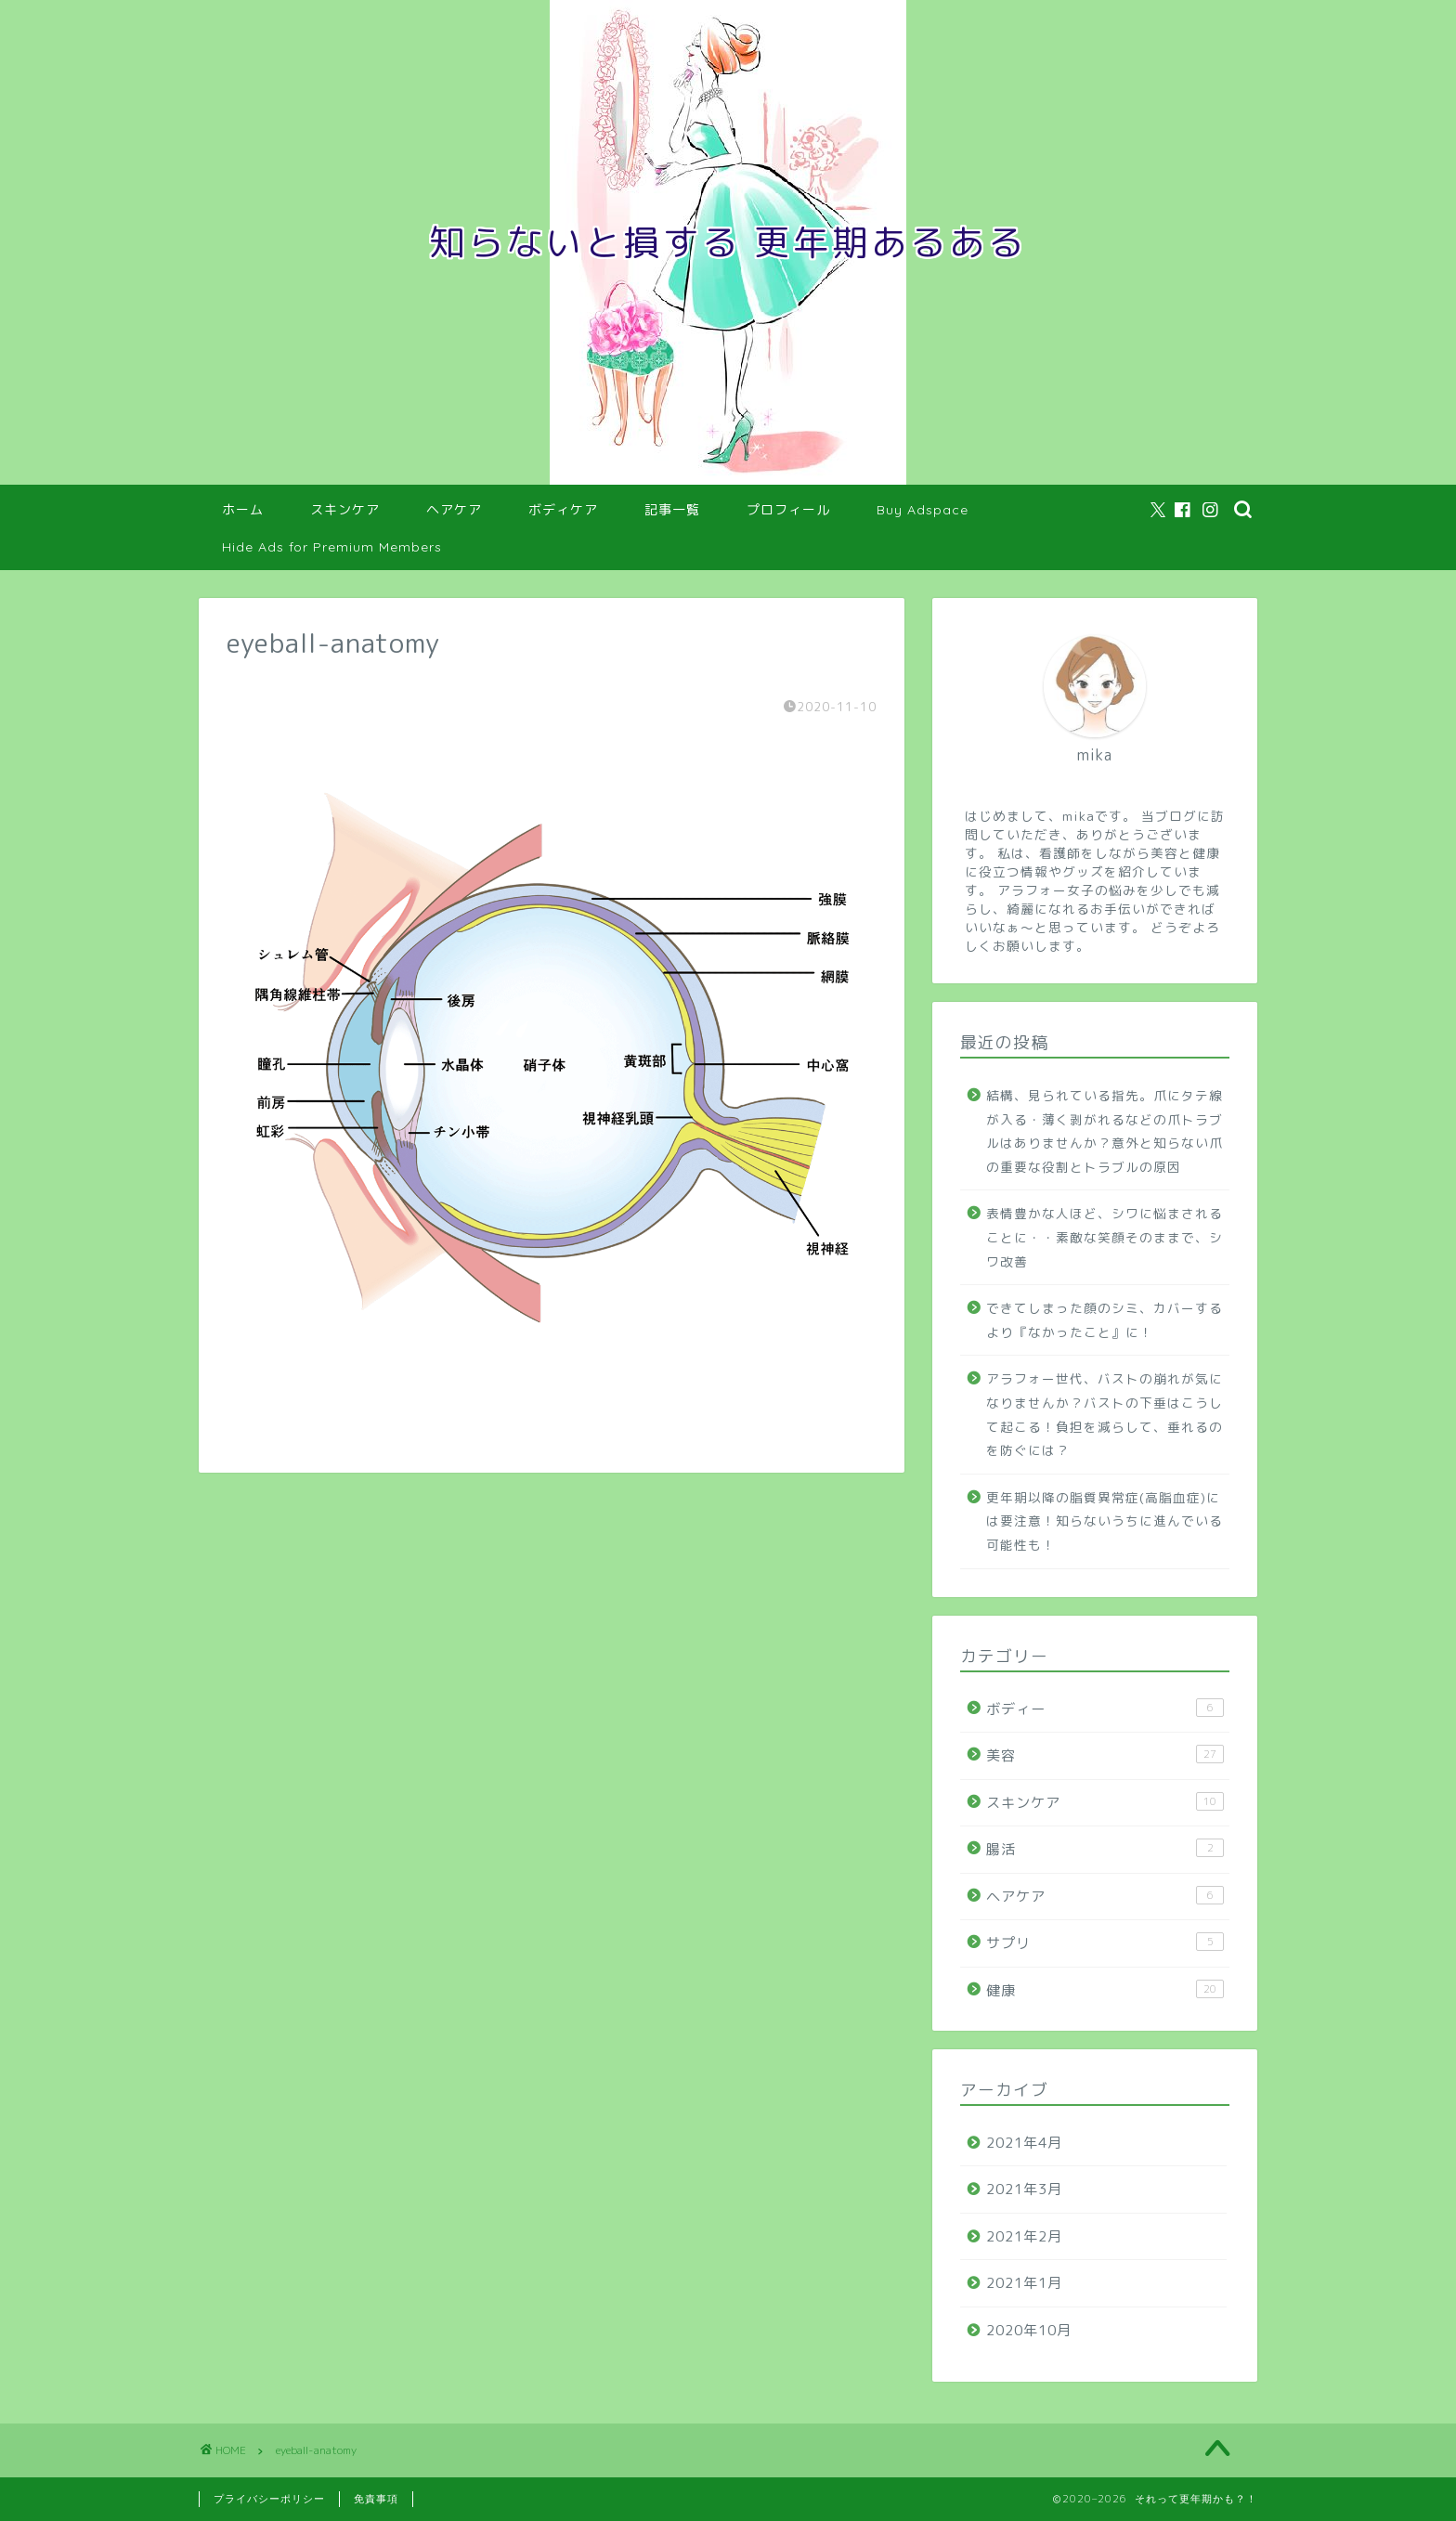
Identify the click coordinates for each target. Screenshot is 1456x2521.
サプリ (1105, 1942)
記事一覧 (672, 509)
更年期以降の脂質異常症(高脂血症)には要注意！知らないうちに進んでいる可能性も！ (1104, 1520)
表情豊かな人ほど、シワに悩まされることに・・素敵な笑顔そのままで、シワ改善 (1104, 1236)
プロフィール (788, 509)
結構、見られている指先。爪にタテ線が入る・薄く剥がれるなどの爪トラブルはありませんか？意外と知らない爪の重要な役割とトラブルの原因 (1104, 1131)
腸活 (1105, 1849)
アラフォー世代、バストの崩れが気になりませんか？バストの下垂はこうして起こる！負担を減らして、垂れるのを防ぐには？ (1104, 1414)
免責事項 (376, 2498)
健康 (1105, 1990)
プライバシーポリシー (269, 2498)
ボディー (1105, 1708)
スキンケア (345, 509)
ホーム (243, 509)
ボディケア (563, 509)
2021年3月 (1024, 2189)
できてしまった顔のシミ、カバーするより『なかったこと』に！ (1104, 1320)
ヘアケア (454, 509)
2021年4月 (1024, 2142)
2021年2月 (1024, 2236)
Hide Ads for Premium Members (332, 547)
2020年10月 (1029, 2330)
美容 (1105, 1755)
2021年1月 (1024, 2283)
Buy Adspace (922, 509)
